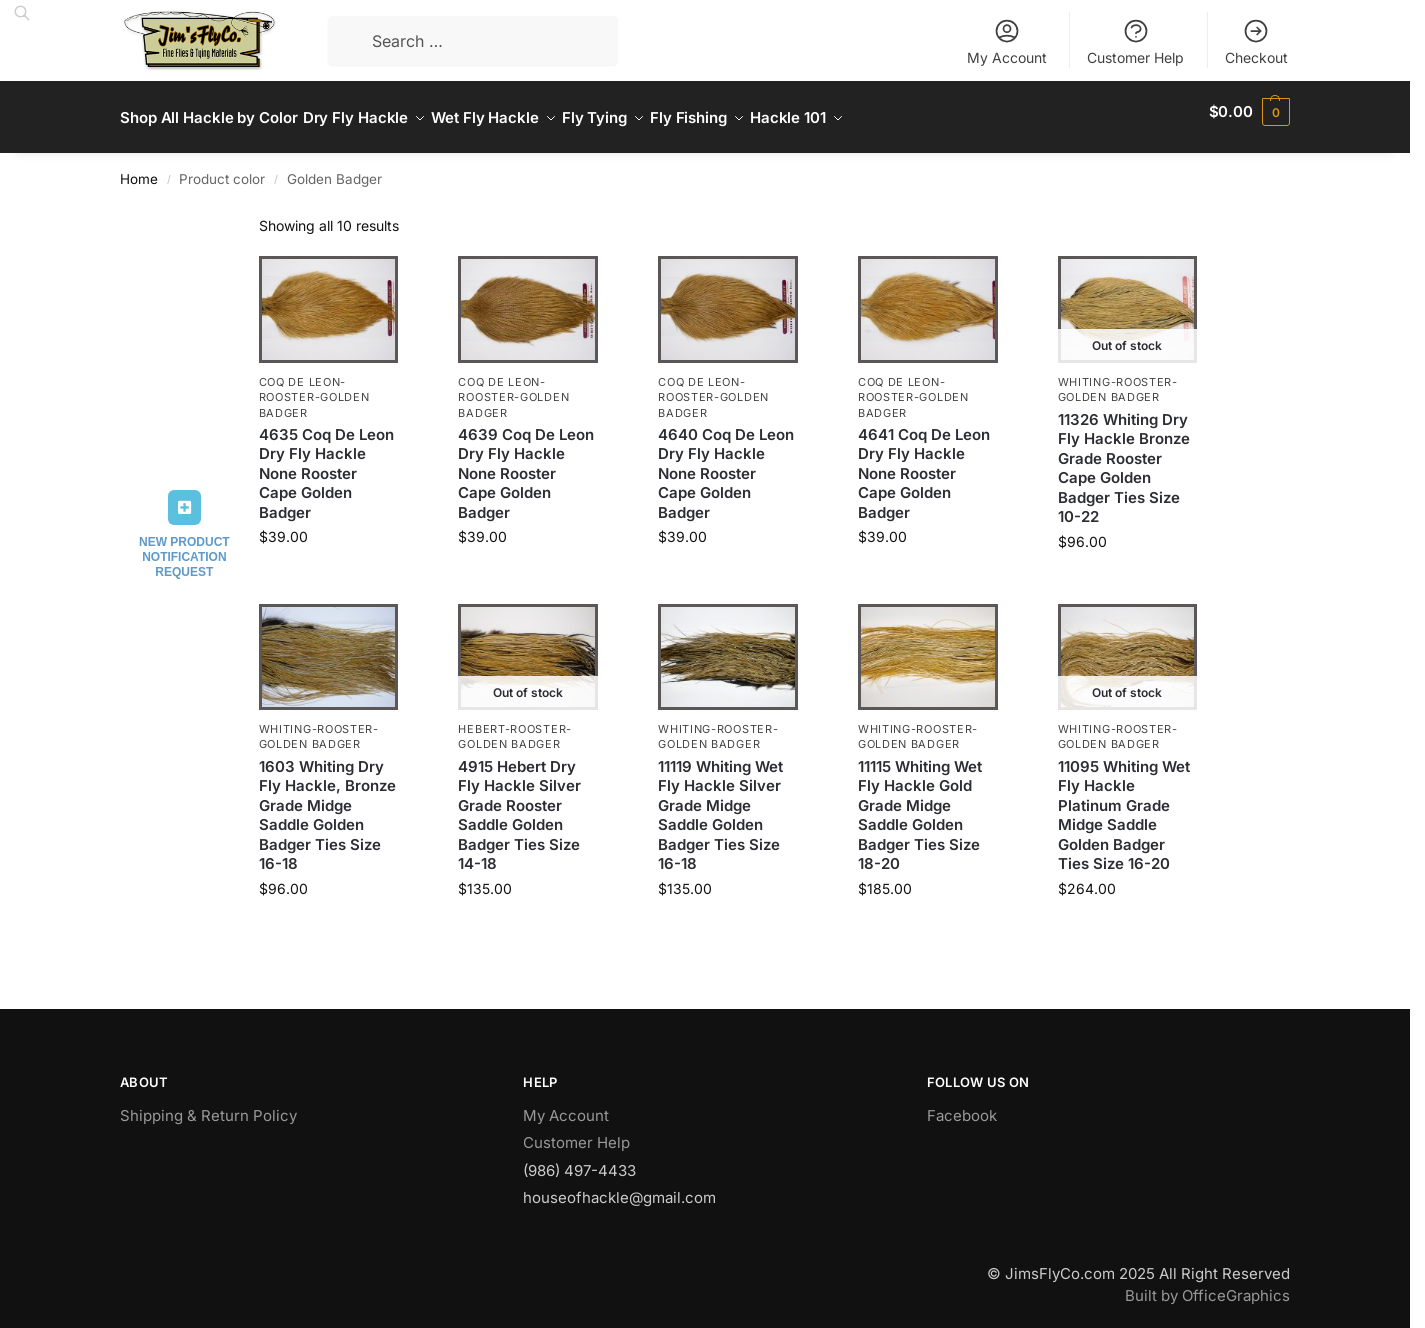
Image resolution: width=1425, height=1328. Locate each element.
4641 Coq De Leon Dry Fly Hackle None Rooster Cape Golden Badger (924, 462)
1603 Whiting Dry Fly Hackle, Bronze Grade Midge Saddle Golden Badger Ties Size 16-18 (327, 803)
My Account (1007, 41)
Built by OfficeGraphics (1207, 1284)
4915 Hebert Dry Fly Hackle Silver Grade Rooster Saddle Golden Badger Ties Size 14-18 (519, 803)
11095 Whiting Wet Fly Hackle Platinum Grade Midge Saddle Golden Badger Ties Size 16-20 (1124, 803)
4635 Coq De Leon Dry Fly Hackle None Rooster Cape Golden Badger (326, 462)
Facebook (962, 1103)
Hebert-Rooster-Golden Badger (515, 725)
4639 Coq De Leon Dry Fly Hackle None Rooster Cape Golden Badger (526, 462)
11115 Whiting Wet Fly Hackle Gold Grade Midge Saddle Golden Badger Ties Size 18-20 (920, 803)
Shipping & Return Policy (208, 1103)
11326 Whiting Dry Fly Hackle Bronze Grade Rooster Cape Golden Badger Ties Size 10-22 (1124, 456)
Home (139, 168)
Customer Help (1135, 41)
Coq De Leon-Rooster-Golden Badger (314, 386)
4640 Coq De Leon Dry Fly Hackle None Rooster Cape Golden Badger (726, 462)
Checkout (1256, 41)
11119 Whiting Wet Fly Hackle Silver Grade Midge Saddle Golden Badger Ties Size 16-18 (720, 803)
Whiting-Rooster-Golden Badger (1118, 378)
